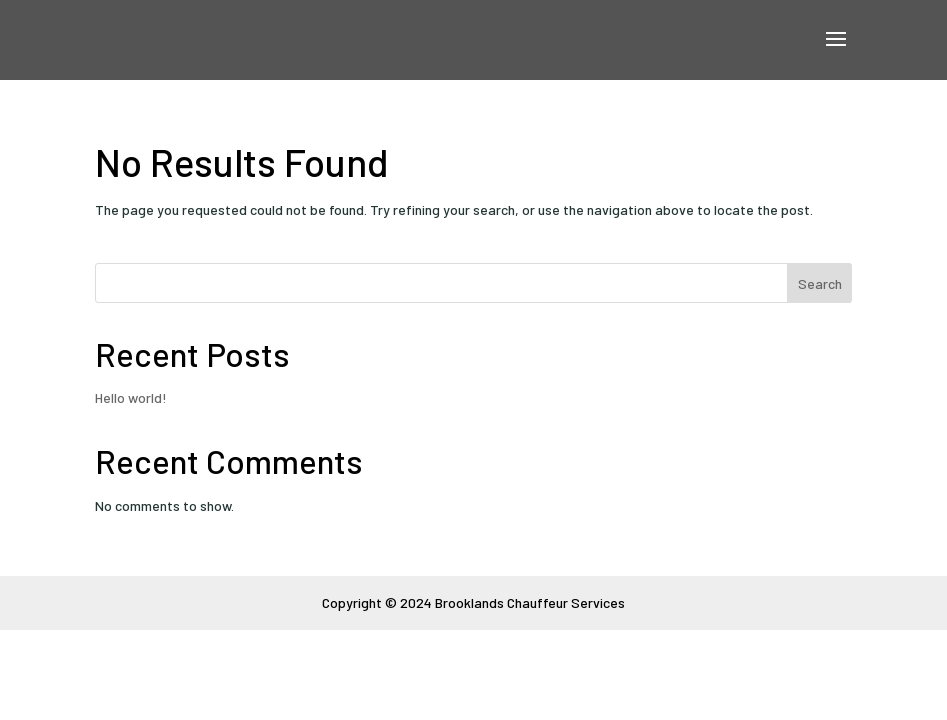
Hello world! (131, 397)
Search (820, 283)
